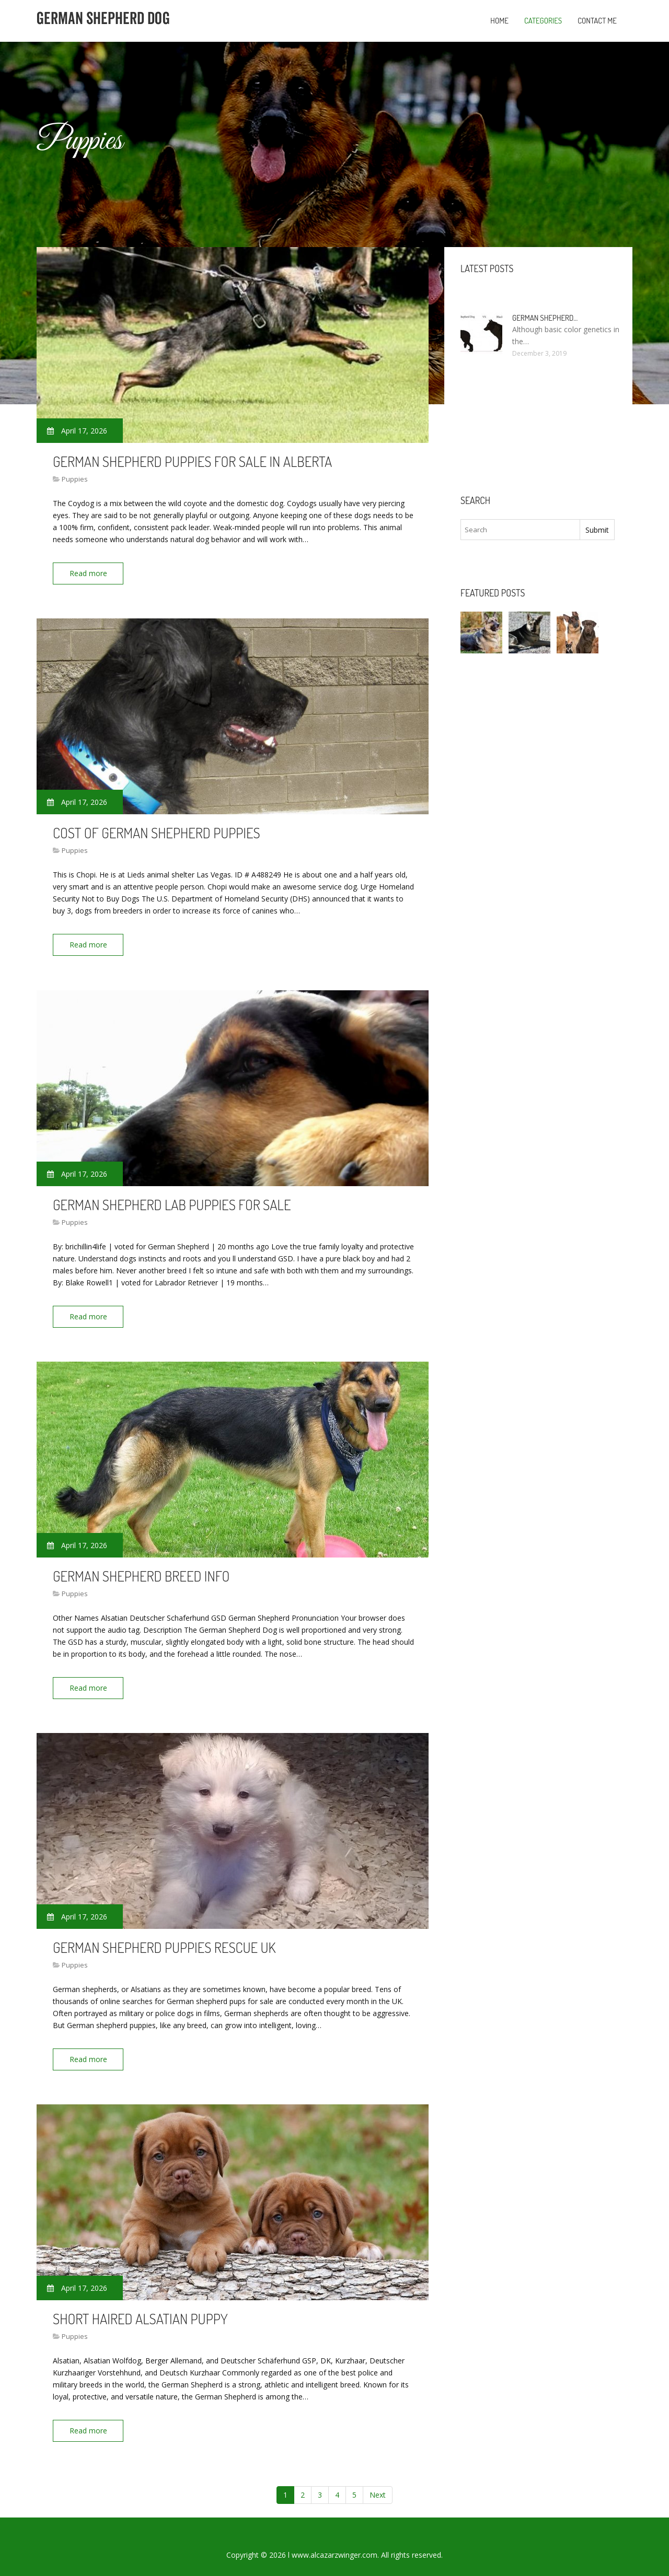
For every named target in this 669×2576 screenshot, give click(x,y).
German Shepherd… (545, 318)
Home (499, 21)
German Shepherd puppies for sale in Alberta (192, 461)
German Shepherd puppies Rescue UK (164, 1936)
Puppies (75, 479)
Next (378, 2479)
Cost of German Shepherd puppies (156, 830)
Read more (91, 573)
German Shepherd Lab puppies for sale (172, 1199)
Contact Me (597, 21)
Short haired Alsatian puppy (140, 2305)
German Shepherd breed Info (141, 1567)
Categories (543, 21)
